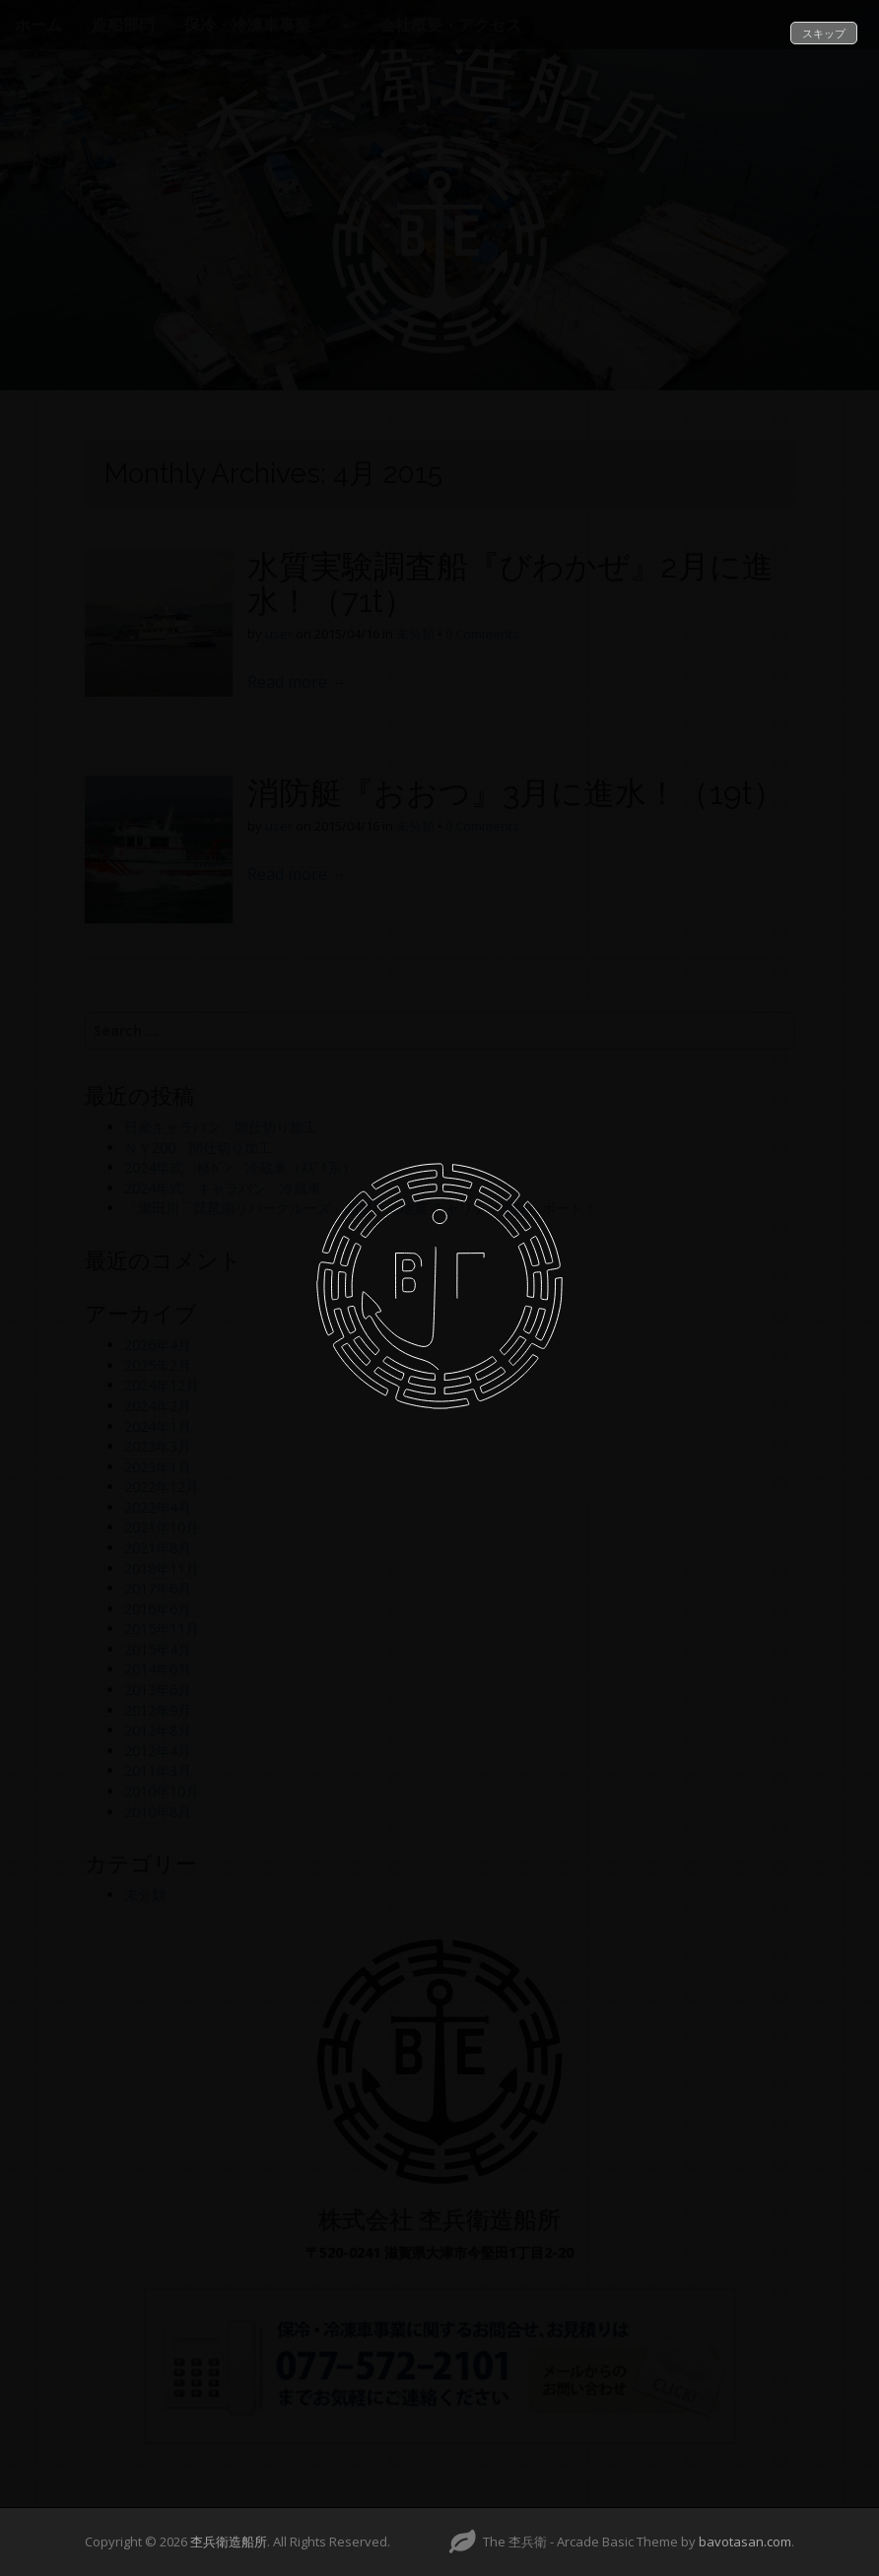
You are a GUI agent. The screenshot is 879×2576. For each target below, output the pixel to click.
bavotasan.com (745, 2541)
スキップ (823, 33)
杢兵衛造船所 (228, 2541)
